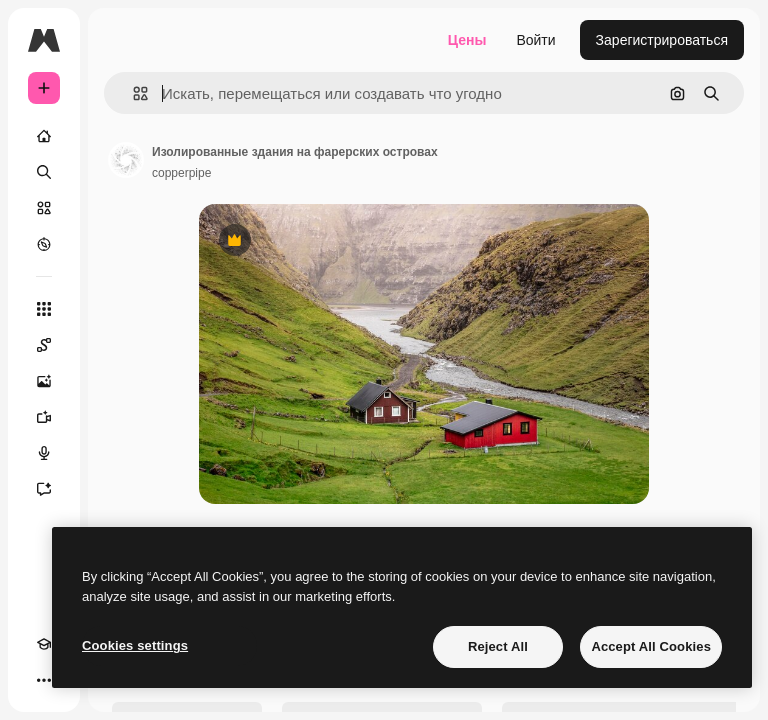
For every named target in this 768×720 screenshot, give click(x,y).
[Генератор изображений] (44, 381)
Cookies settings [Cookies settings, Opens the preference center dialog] (135, 645)
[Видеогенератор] (44, 417)
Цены (467, 40)
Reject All (498, 646)
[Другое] (44, 680)
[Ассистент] (44, 489)
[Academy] (44, 644)
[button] (132, 93)
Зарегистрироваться (662, 40)
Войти (535, 40)
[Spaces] (44, 345)
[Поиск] (44, 172)
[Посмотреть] (44, 244)
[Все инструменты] (44, 309)
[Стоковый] (44, 208)
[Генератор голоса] (44, 453)
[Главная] (44, 136)
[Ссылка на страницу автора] (126, 160)
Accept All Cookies (651, 646)
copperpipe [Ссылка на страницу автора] (181, 173)
